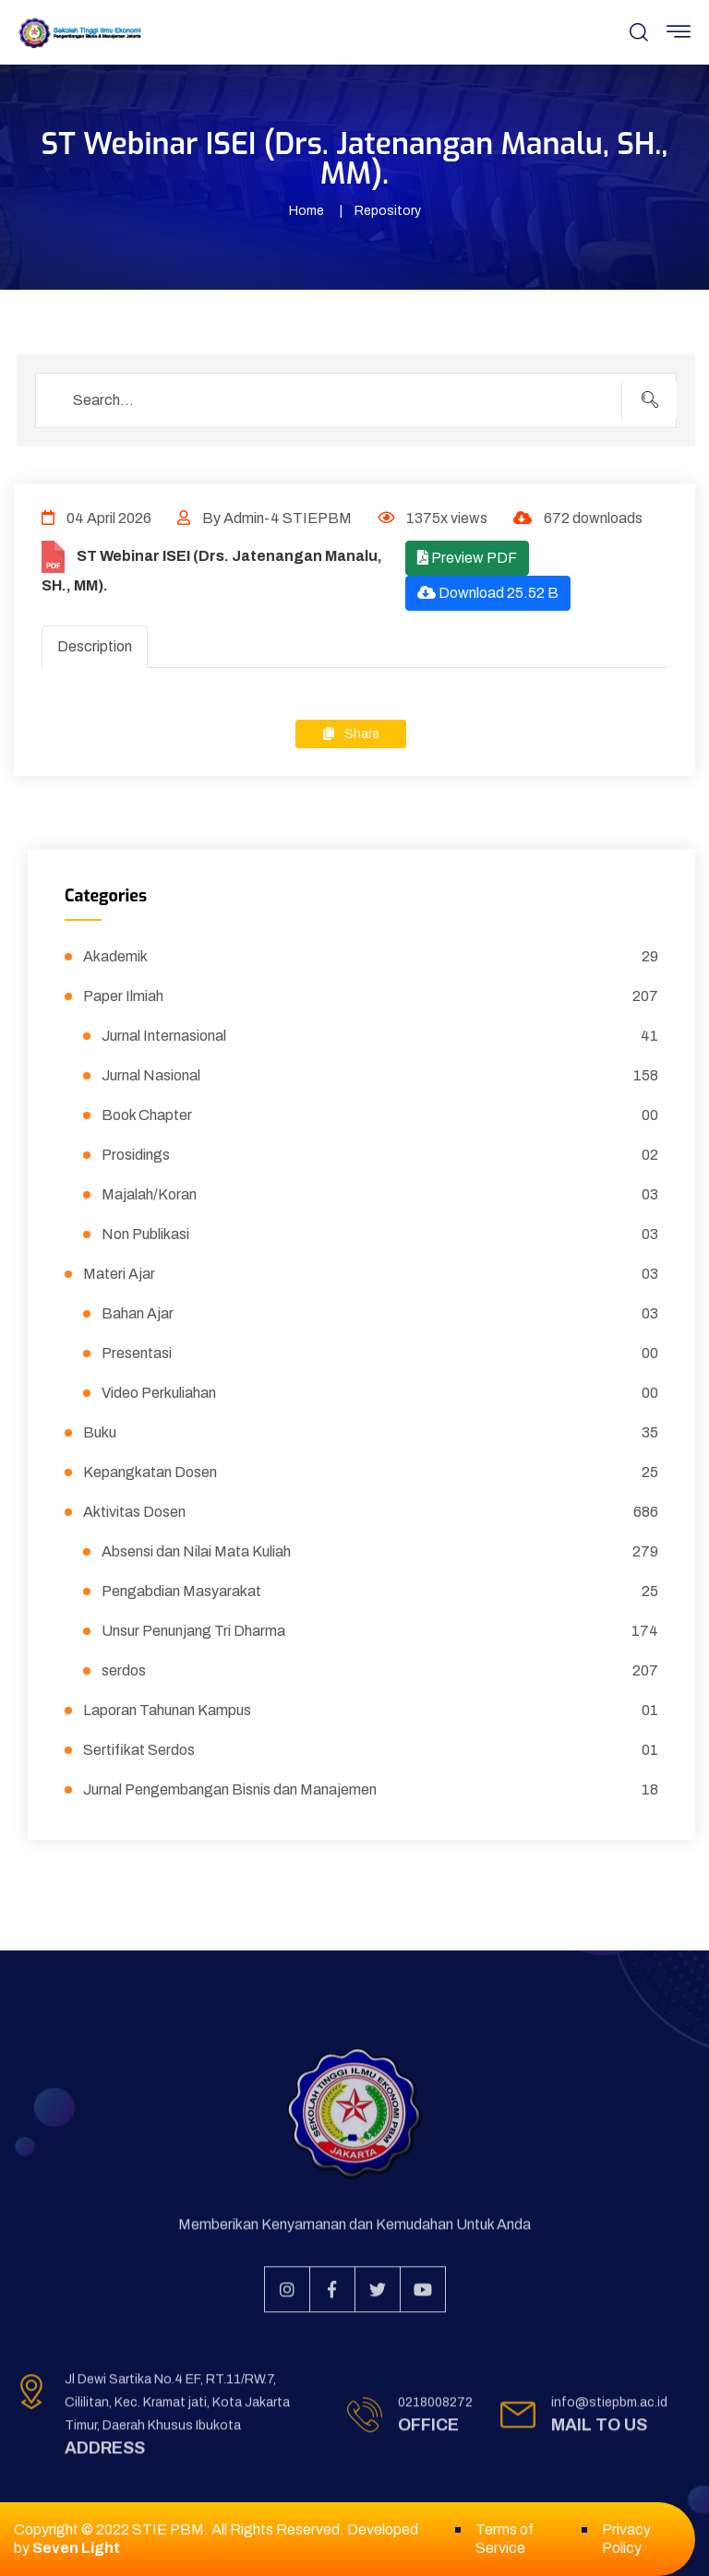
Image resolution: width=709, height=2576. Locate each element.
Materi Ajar (370, 1274)
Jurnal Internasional (380, 1036)
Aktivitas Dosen (370, 1512)
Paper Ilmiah (370, 996)
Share (351, 734)
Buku (370, 1433)
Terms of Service (504, 2539)
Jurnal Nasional (380, 1076)
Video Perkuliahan (380, 1393)
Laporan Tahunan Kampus (370, 1710)
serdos (380, 1671)
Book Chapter (380, 1115)
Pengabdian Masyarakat (380, 1591)
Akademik (370, 957)
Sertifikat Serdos (370, 1750)
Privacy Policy (626, 2539)
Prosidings (380, 1155)
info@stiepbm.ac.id (609, 2408)
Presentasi (380, 1353)
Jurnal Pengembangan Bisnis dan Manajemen (370, 1790)
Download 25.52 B (488, 593)
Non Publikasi (380, 1234)
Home (306, 211)
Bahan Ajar (380, 1314)
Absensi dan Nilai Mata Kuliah (380, 1552)
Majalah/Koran (380, 1195)
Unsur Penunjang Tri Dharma (380, 1631)
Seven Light (76, 2548)
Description (94, 646)
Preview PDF (467, 558)
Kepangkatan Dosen (370, 1472)
